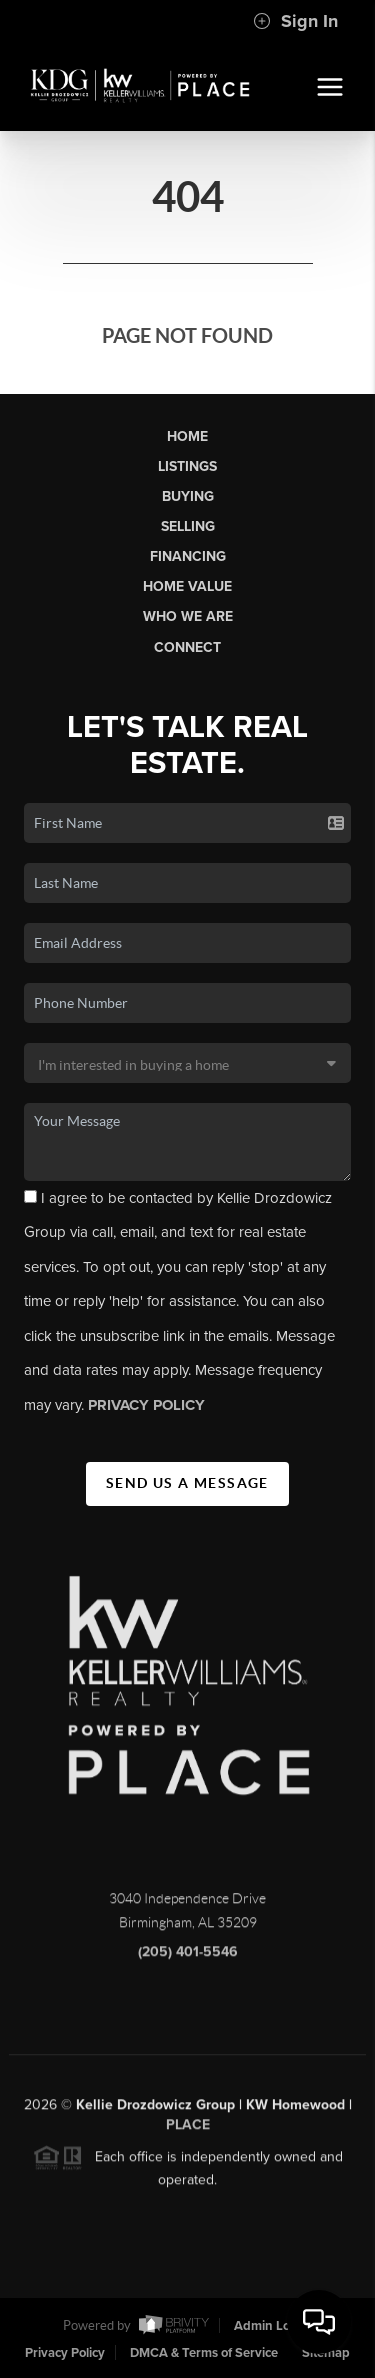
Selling (188, 526)
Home (187, 436)
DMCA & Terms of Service (204, 2353)
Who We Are (188, 616)
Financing (188, 556)
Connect (187, 647)
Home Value (187, 586)
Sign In (295, 21)
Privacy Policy (65, 2353)
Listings (187, 466)
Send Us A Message (187, 1483)
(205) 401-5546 (188, 1958)
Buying (188, 496)
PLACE (188, 2131)
